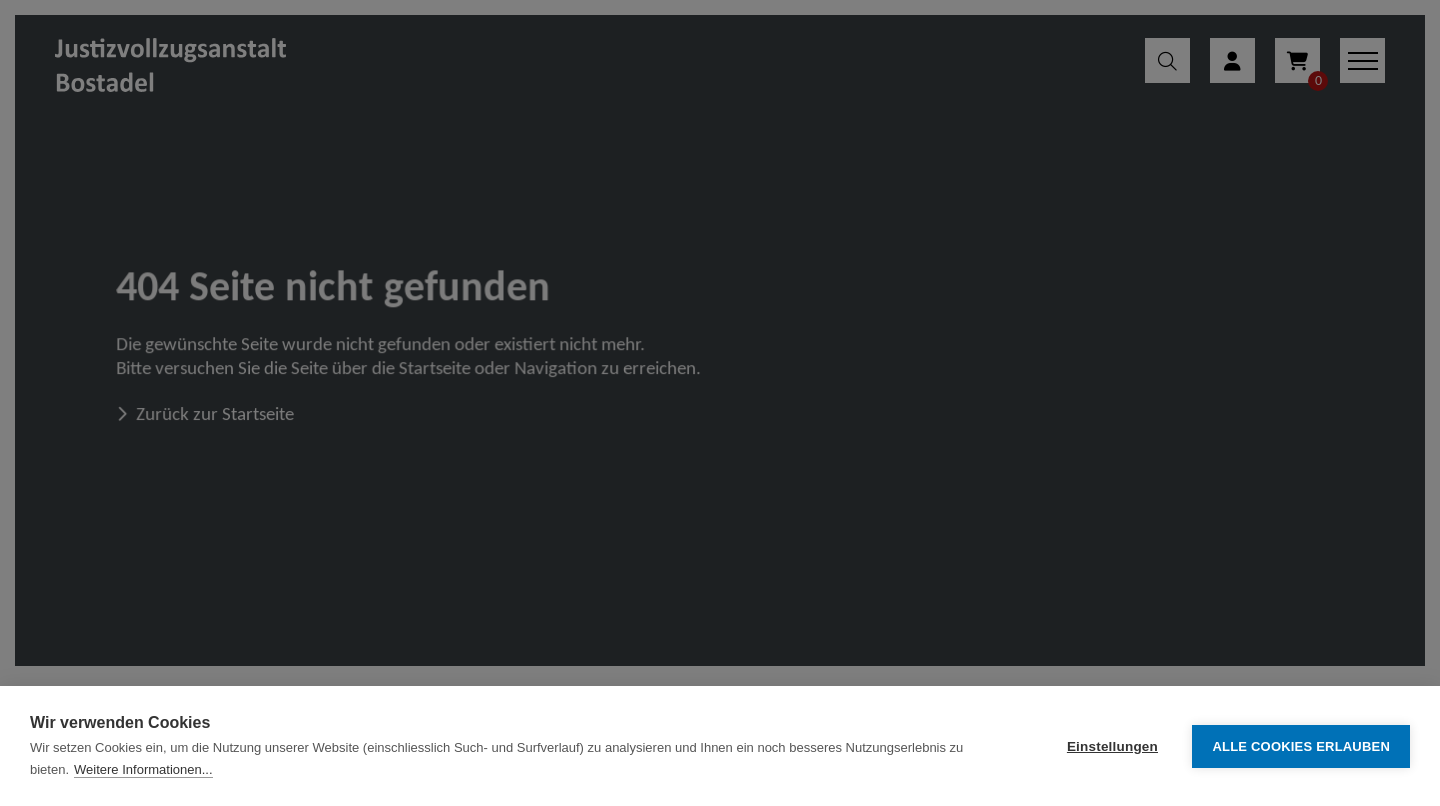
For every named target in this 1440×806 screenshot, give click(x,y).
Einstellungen (1112, 746)
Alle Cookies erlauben (1301, 746)
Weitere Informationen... (143, 769)
